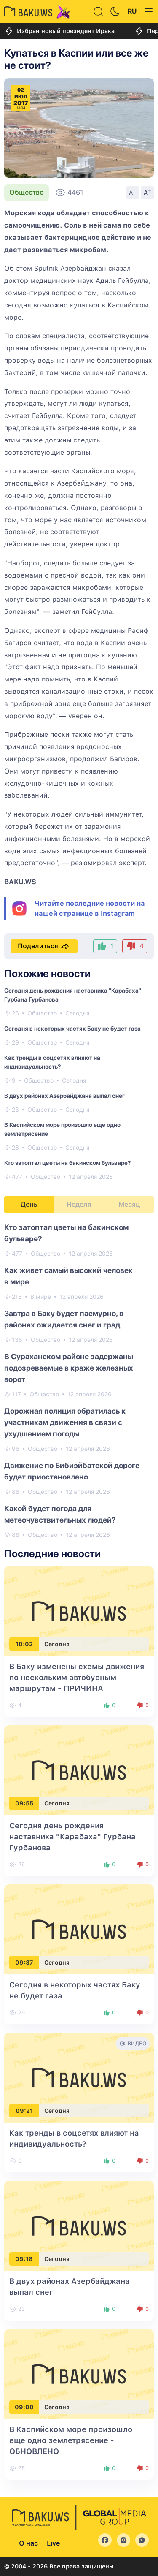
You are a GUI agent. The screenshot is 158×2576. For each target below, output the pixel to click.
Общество (26, 192)
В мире (40, 1296)
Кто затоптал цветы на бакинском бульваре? (67, 1162)
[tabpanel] (79, 1380)
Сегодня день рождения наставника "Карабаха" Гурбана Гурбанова (72, 1836)
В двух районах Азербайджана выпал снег (64, 1095)
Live (53, 2543)
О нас (28, 2543)
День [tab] (29, 1204)
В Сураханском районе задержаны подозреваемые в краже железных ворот (68, 1368)
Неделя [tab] (79, 1204)
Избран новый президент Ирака (59, 31)
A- (133, 192)
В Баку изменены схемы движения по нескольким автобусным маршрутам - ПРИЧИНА (76, 1677)
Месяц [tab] (129, 1204)
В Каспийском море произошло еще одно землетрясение (70, 2440)
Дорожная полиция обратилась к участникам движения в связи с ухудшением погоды (65, 1422)
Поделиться (44, 946)
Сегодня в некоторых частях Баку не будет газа (72, 1028)
